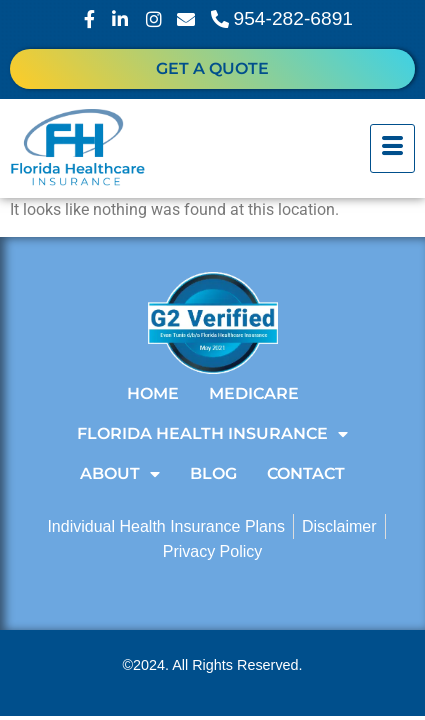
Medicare (254, 393)
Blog (213, 473)
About (120, 474)
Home (153, 393)
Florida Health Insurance (212, 434)
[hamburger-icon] (392, 149)
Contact (306, 473)
